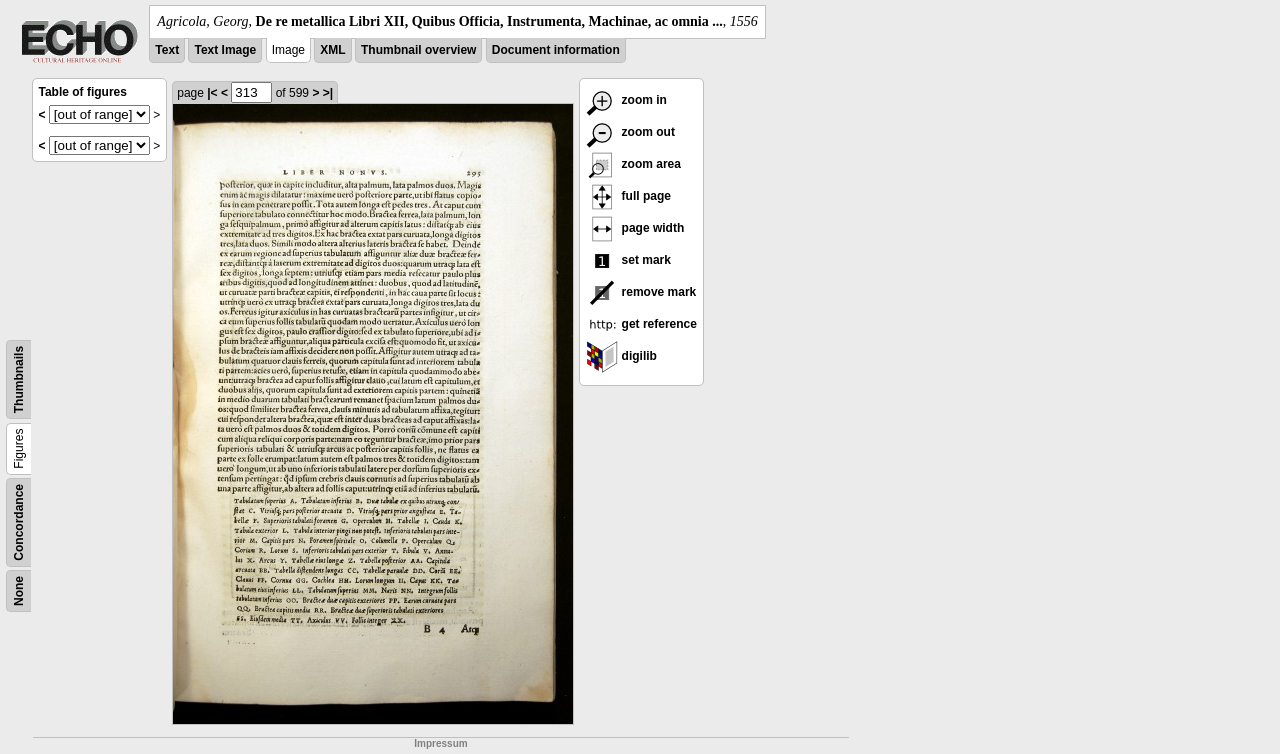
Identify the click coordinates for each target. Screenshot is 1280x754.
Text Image (225, 50)
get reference (641, 324)
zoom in (626, 100)
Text (167, 50)
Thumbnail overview (418, 50)
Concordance (19, 522)
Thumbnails (19, 379)
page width (635, 228)
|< (212, 93)
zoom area (633, 164)
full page (628, 196)
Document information (556, 50)
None (19, 591)
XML (332, 50)
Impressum (440, 743)
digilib (621, 356)
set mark (628, 260)
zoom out (630, 132)
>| (328, 93)
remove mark (641, 292)
